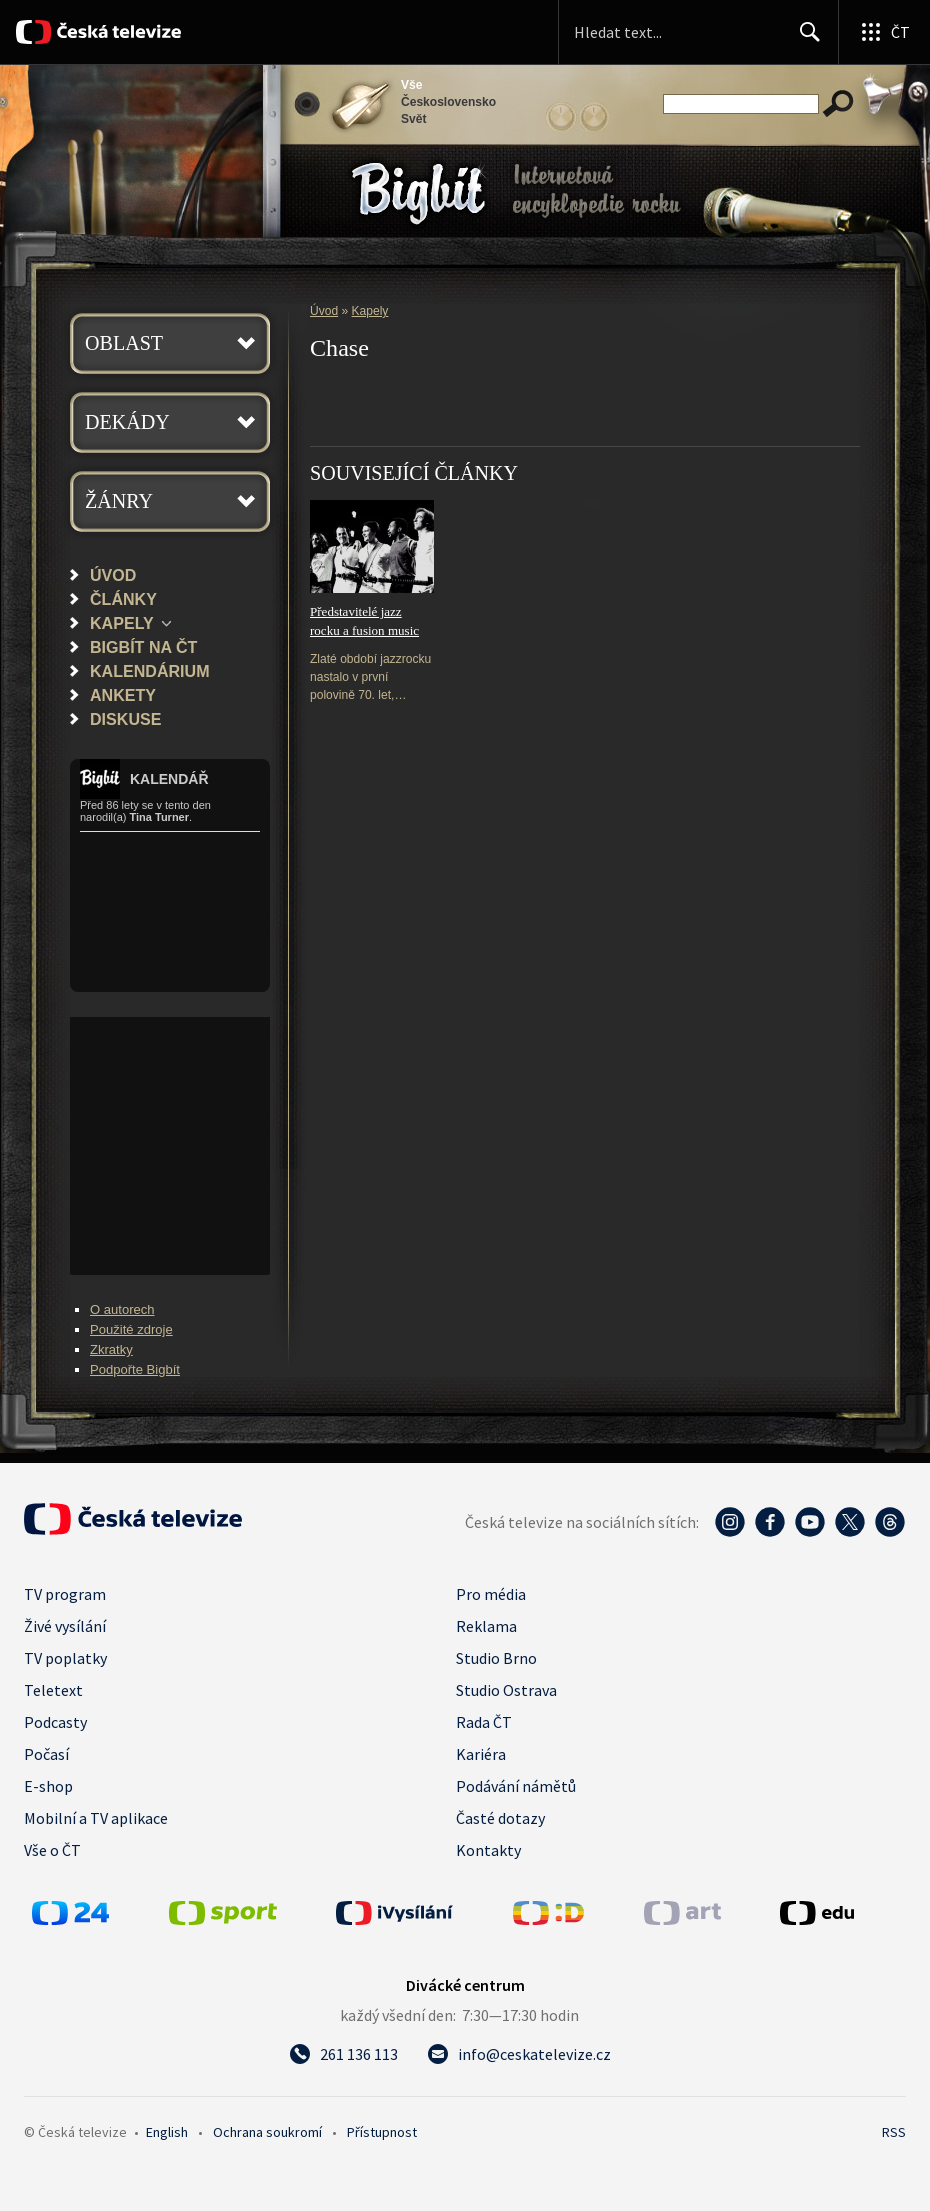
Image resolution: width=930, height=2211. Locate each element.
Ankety (123, 695)
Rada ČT (484, 1722)
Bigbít (418, 193)
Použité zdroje (131, 1329)
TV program (65, 1594)
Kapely (122, 623)
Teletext (53, 1690)
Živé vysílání (65, 1626)
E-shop (48, 1786)
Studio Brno (496, 1658)
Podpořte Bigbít (135, 1369)
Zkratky (111, 1349)
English (167, 2132)
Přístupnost (382, 2132)
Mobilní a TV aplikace (96, 1818)
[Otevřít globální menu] (884, 32)
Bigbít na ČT (143, 647)
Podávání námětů (516, 1786)
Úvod (113, 575)
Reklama (486, 1626)
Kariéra (481, 1754)
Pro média (491, 1594)
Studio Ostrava (506, 1690)
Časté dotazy (500, 1818)
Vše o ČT (52, 1850)
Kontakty (488, 1850)
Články (123, 599)
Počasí (46, 1754)
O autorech (122, 1309)
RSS (894, 2132)
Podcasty (55, 1722)
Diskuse (125, 719)
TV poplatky (65, 1658)
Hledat (804, 40)
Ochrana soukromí (267, 2132)
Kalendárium (150, 671)
